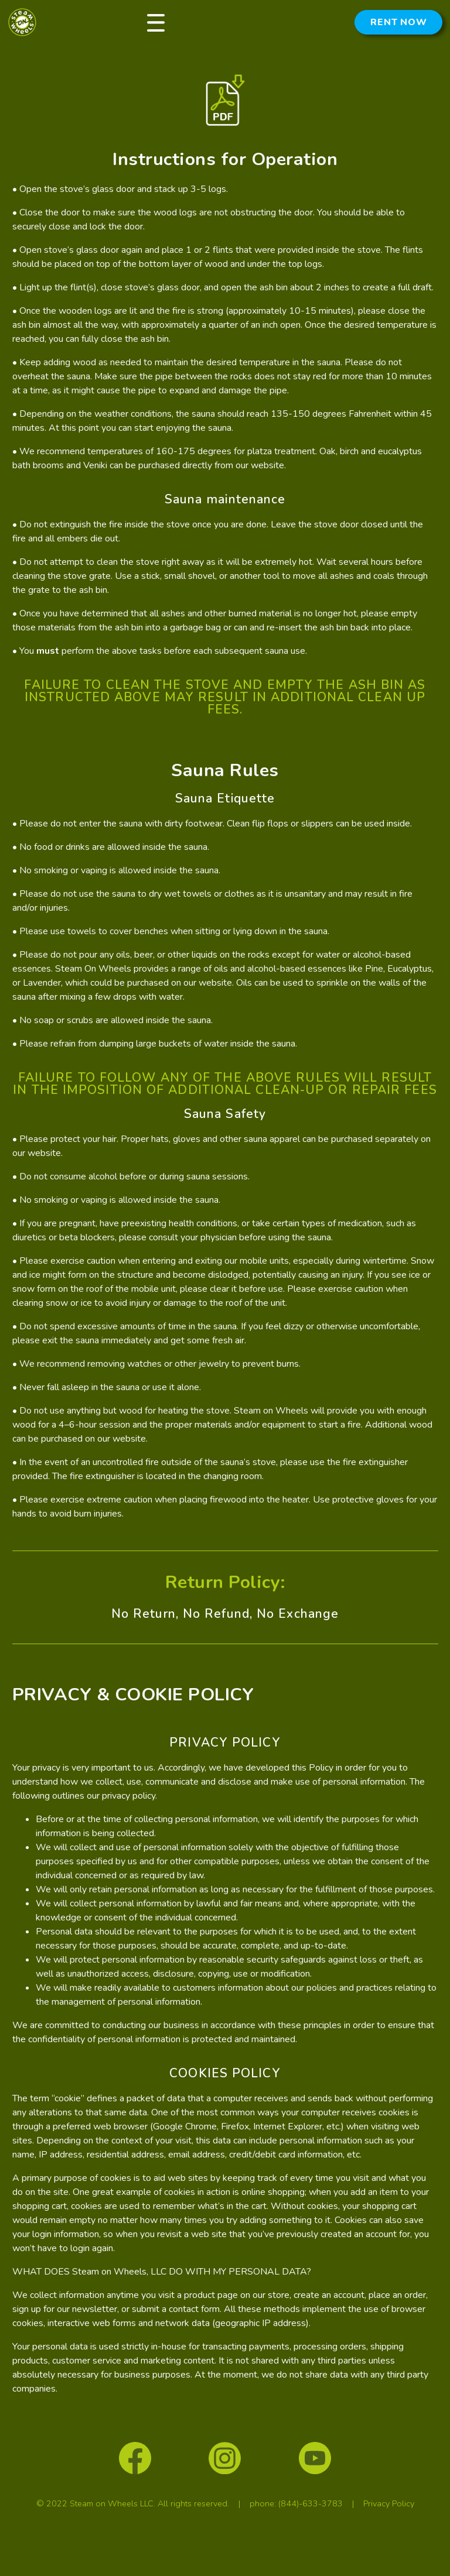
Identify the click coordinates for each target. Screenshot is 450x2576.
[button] (156, 21)
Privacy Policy (388, 2503)
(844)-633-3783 (310, 2503)
